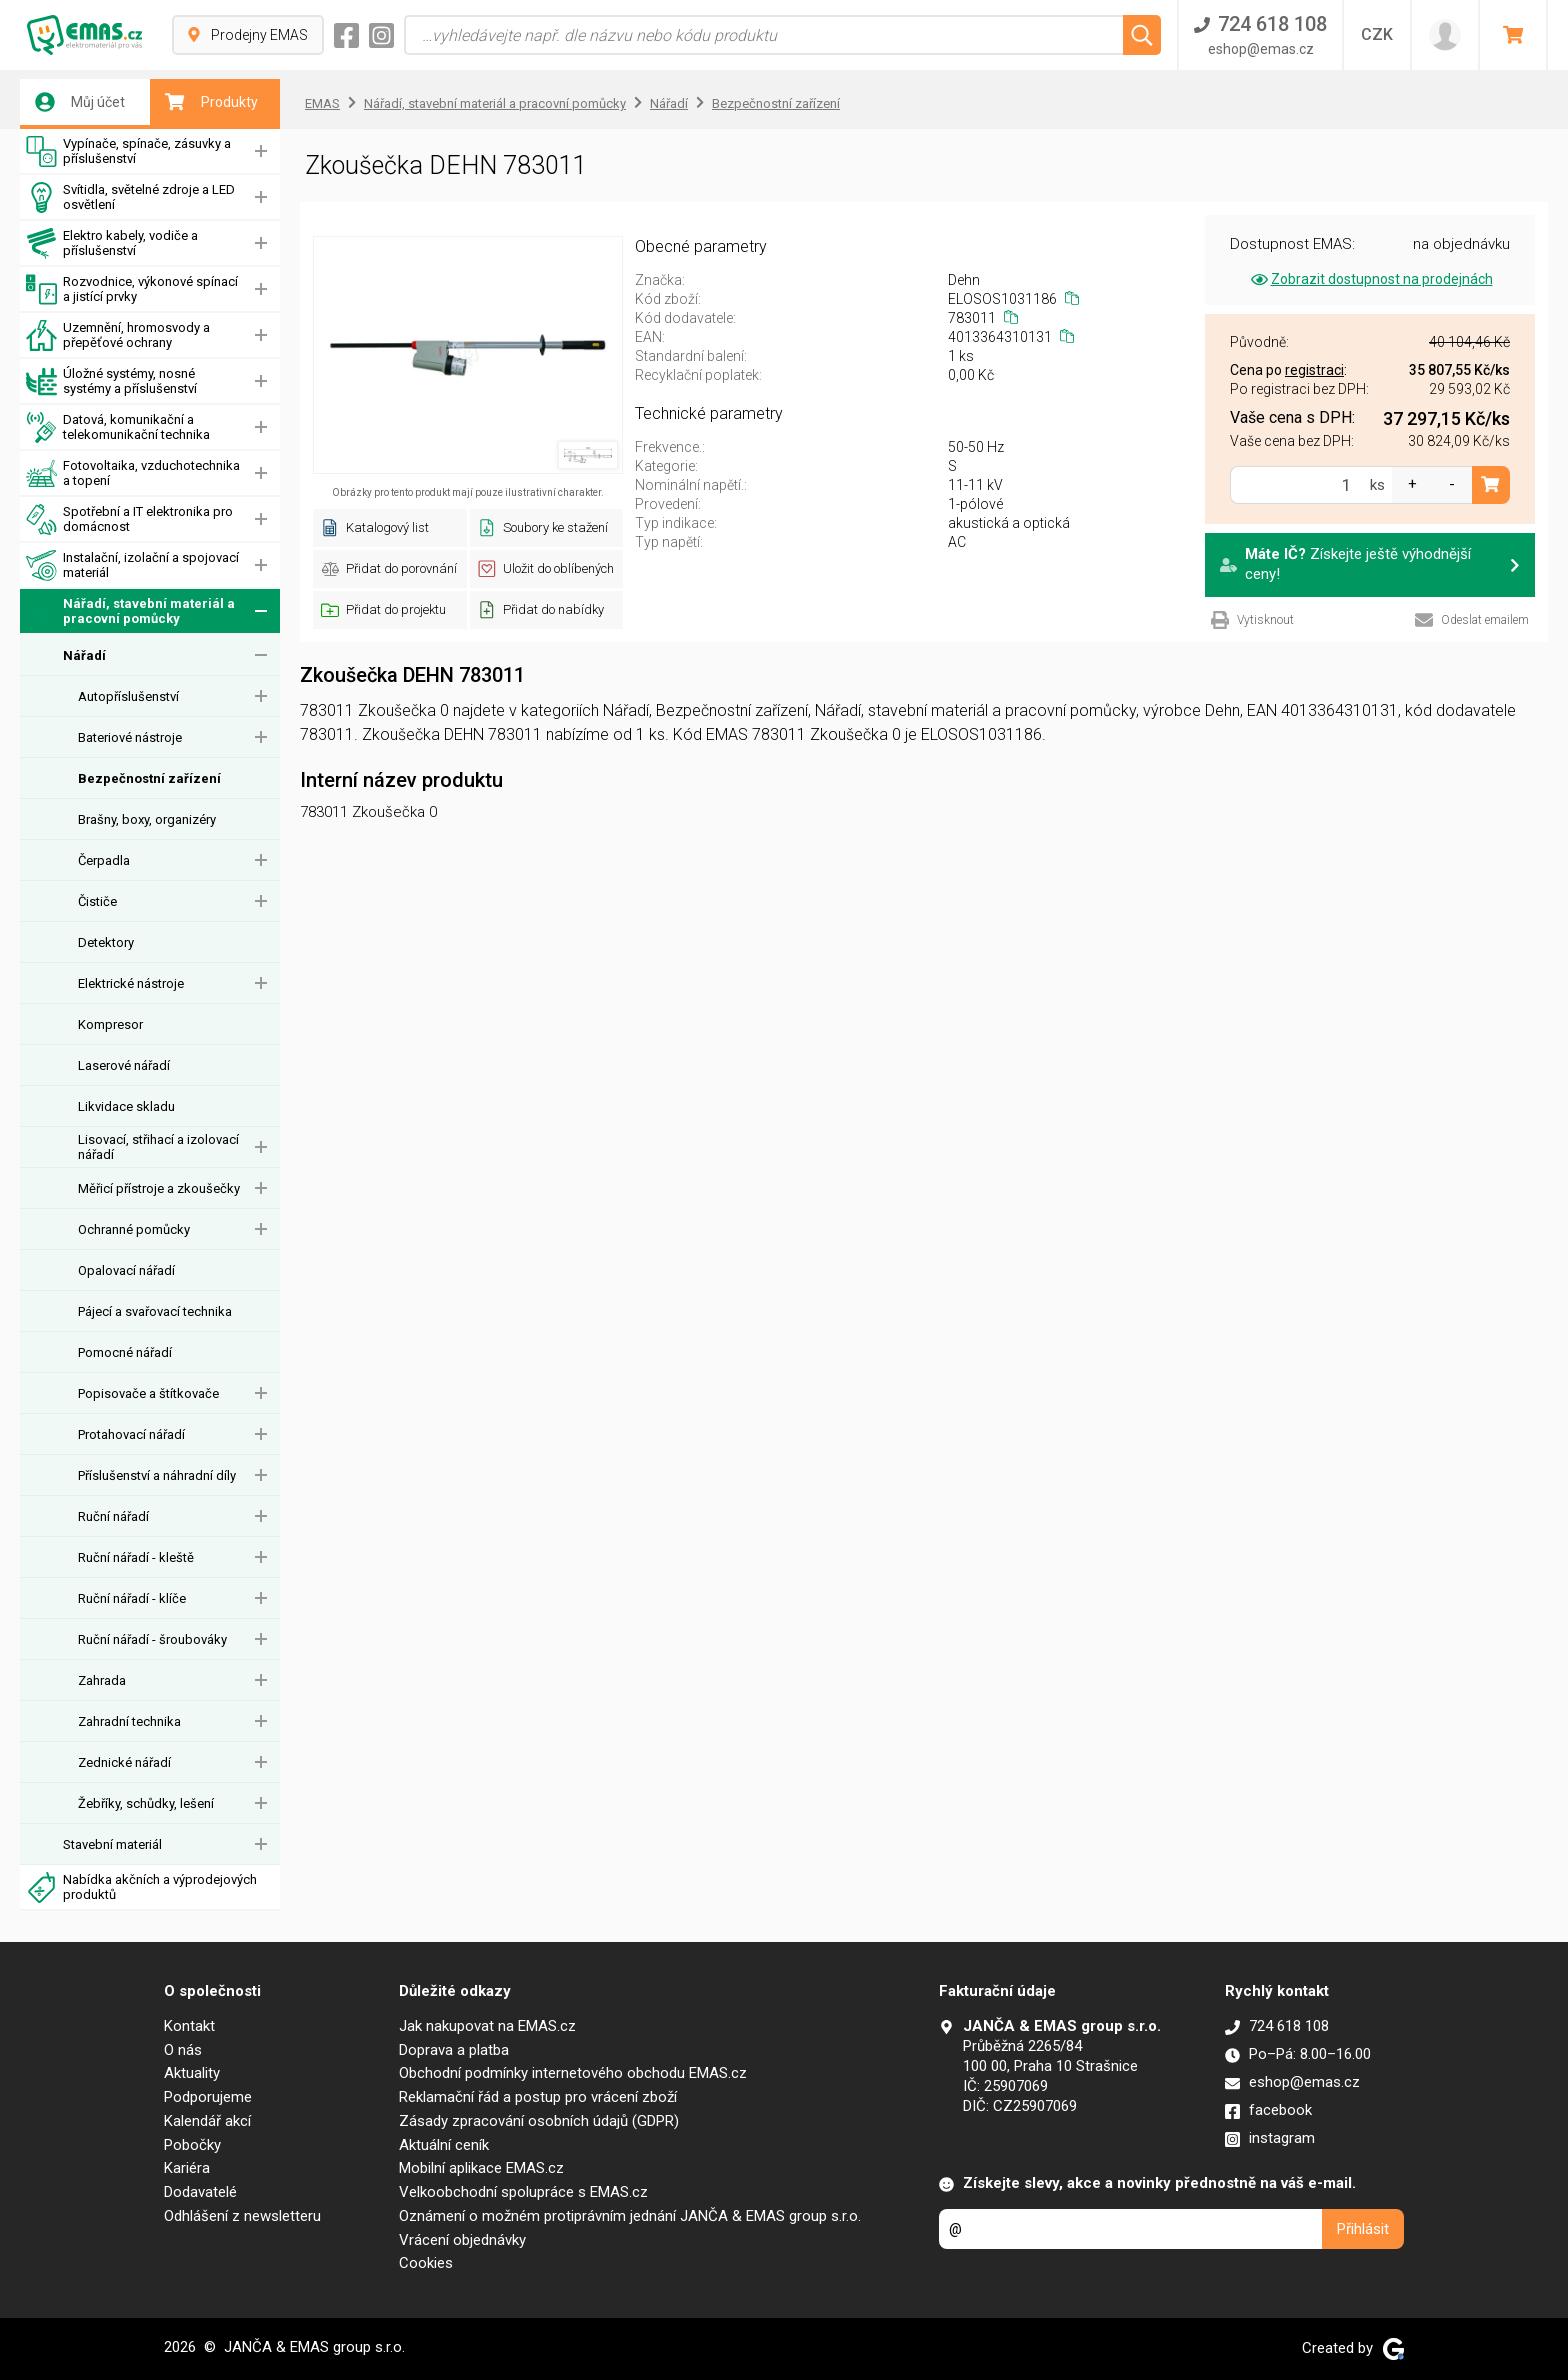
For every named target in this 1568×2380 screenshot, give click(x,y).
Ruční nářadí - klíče (132, 1598)
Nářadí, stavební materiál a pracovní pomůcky (130, 611)
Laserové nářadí (124, 1065)
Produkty (211, 102)
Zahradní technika (129, 1721)
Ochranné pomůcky (134, 1229)
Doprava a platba (454, 2050)
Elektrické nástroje (131, 983)
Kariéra (187, 2168)
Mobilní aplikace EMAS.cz (481, 2168)
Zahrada (102, 1680)
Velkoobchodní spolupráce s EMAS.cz (523, 2192)
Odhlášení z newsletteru (242, 2216)
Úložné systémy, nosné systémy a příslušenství (111, 381)
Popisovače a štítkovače (148, 1393)
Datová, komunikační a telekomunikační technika (118, 427)
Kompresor (110, 1024)
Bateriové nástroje (130, 737)
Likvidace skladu (126, 1106)
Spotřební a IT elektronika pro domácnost (129, 519)
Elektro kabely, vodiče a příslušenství (112, 243)
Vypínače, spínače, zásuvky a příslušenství (128, 151)
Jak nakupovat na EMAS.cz (487, 2026)
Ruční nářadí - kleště (136, 1557)
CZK (1377, 34)
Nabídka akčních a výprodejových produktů (141, 1887)
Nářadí (84, 655)
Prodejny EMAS (248, 35)
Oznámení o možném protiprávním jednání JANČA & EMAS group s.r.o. (630, 2216)
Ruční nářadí (113, 1516)
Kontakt (189, 2026)
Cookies (426, 2263)
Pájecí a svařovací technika (155, 1311)
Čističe (97, 901)
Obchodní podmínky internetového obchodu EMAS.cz (573, 2073)
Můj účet (80, 102)
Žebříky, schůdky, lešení (146, 1803)
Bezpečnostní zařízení (149, 778)
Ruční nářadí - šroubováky (152, 1639)
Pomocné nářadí (125, 1352)
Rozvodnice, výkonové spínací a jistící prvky (132, 289)
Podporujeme (208, 2097)
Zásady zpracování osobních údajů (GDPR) (539, 2121)
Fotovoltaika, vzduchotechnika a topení (133, 473)
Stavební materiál (112, 1844)
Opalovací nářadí (126, 1270)
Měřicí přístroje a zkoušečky (159, 1188)
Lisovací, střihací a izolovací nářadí (158, 1147)
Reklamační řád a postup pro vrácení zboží (538, 2097)
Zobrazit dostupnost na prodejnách (1370, 279)
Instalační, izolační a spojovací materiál (132, 565)
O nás (183, 2050)
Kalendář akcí (207, 2121)
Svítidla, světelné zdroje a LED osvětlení (130, 197)
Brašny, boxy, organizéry (147, 819)
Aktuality (192, 2073)
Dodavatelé (200, 2192)
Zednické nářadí (124, 1762)
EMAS (322, 103)
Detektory (106, 942)
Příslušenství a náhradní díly (157, 1475)
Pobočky (192, 2145)
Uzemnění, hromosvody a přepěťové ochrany (118, 335)
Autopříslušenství (128, 696)
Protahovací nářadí (131, 1434)
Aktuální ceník (444, 2145)
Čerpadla (104, 860)
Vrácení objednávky (462, 2240)
